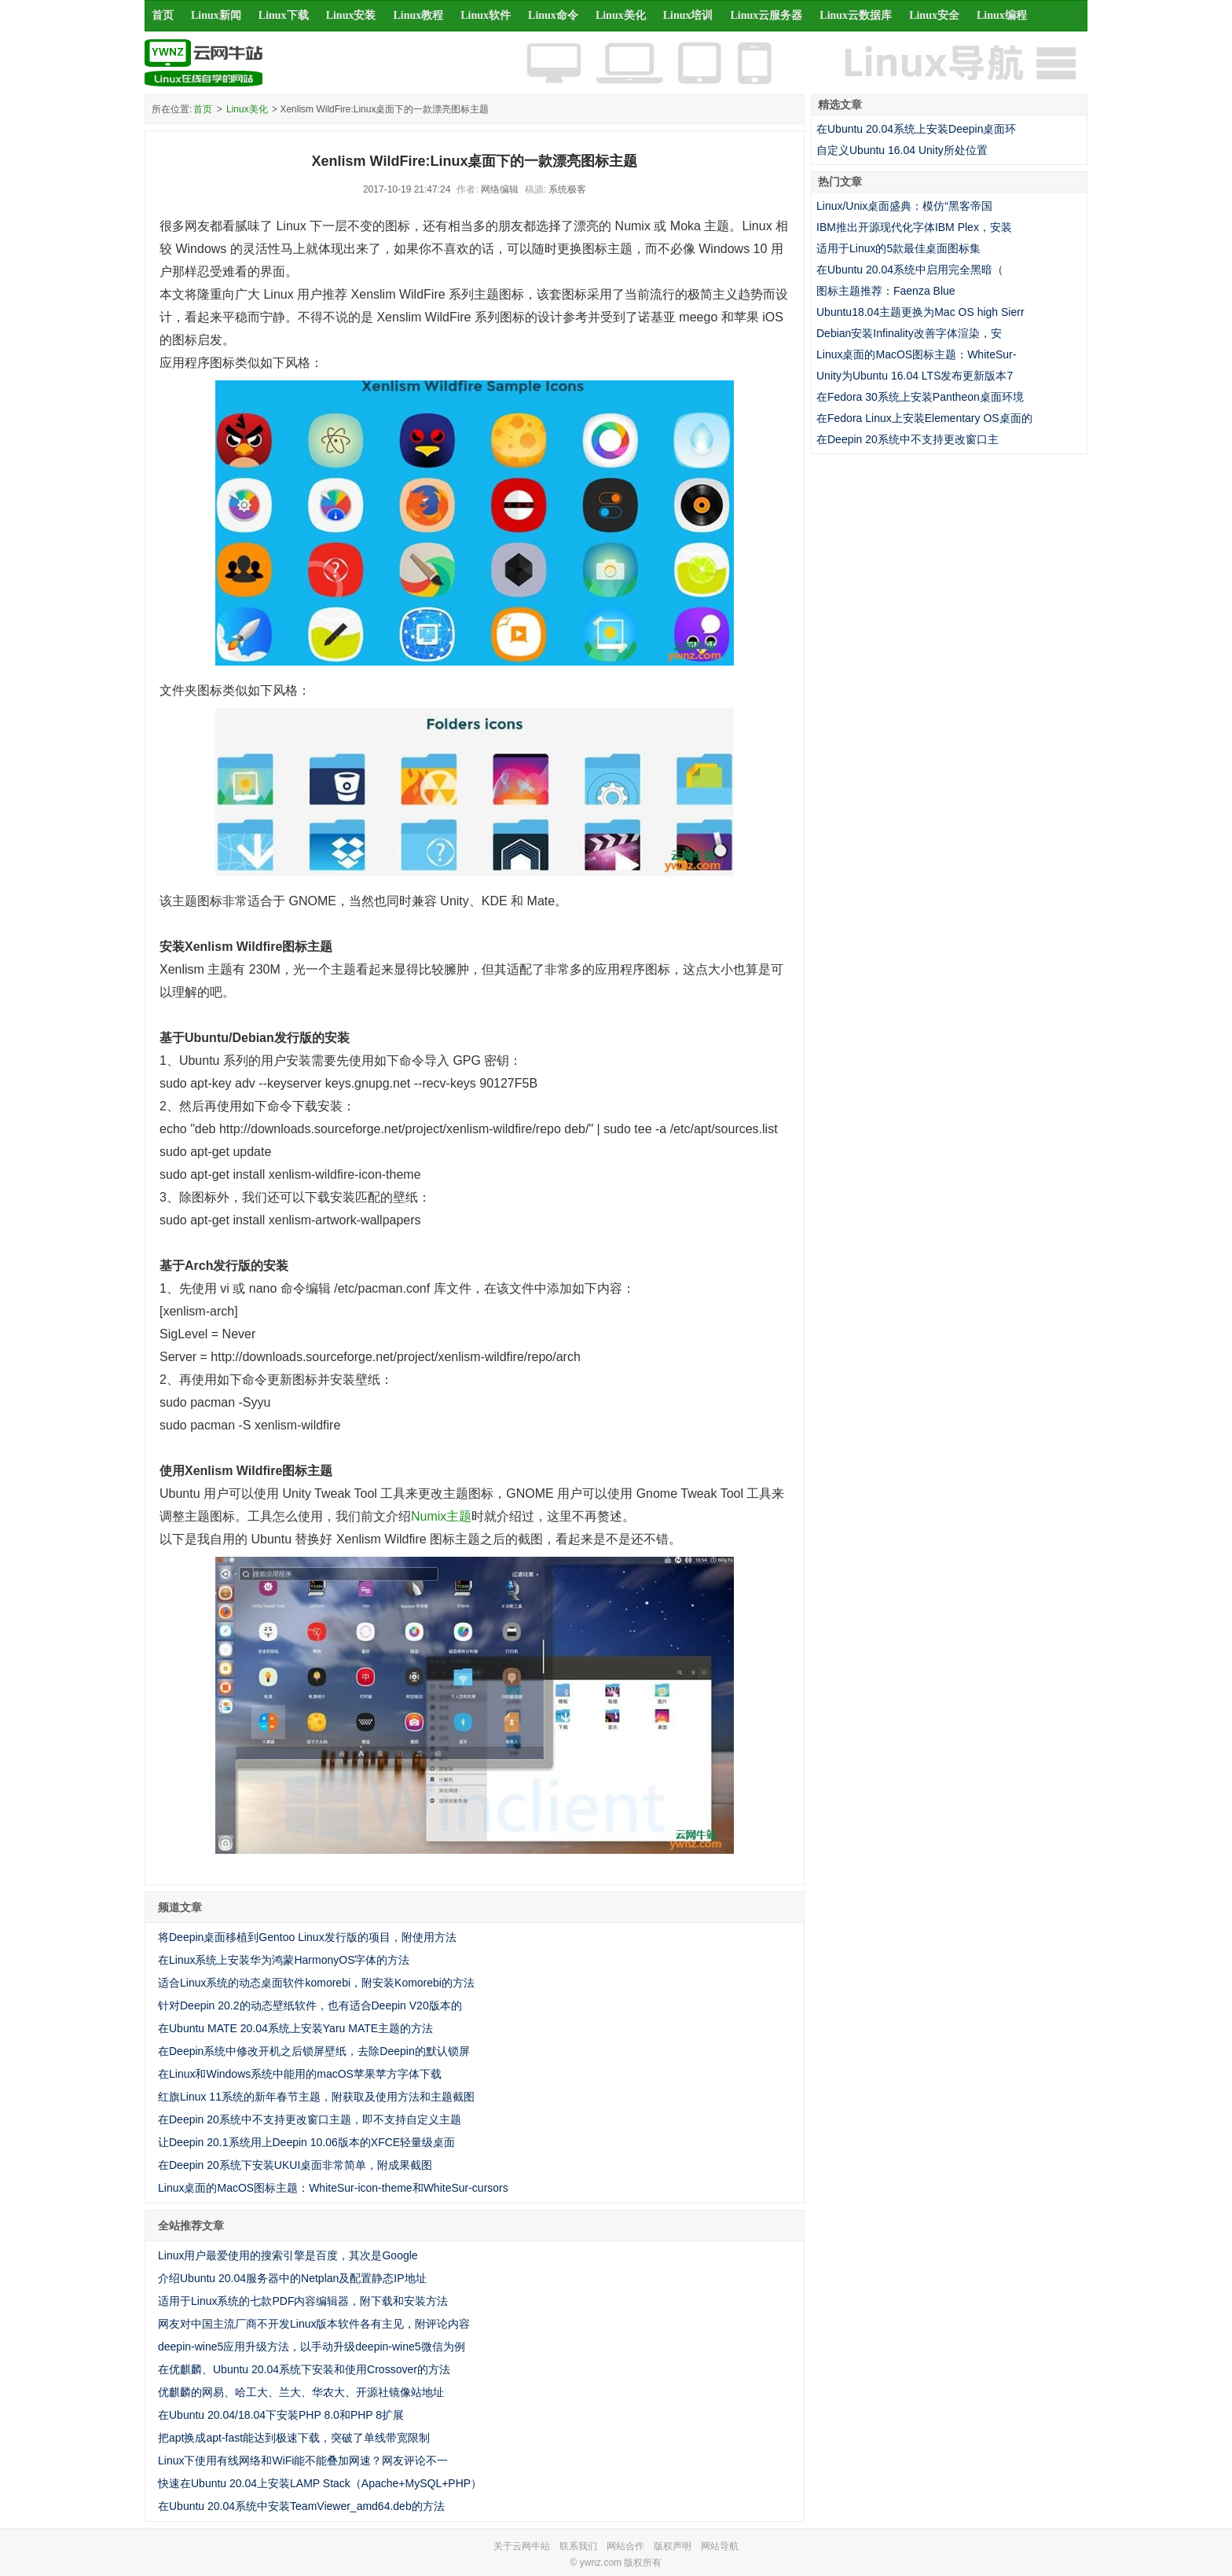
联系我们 (578, 2546)
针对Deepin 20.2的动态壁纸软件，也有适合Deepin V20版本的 (310, 2005)
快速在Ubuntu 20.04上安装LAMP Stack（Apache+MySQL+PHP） (320, 2483)
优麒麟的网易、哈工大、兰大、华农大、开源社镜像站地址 (301, 2392)
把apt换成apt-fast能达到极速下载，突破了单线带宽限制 (294, 2437)
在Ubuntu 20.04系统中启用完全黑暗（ (909, 269)
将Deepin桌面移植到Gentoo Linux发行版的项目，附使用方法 (307, 1937)
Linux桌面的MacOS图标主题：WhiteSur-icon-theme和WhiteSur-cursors (333, 2188)
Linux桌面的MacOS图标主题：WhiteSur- (916, 354)
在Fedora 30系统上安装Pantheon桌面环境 (920, 397)
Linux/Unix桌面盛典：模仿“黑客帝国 (904, 206)
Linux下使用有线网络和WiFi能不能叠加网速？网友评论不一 (303, 2460)
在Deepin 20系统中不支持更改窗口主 (907, 439)
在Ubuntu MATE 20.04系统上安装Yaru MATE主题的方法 (295, 2028)
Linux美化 (621, 15)
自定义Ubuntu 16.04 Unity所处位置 (902, 150)
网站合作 (625, 2546)
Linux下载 (283, 15)
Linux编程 (1002, 15)
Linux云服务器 (767, 15)
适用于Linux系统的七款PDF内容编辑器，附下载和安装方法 (303, 2301)
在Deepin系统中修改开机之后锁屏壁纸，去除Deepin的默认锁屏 (314, 2051)
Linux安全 (934, 15)
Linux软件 (485, 15)
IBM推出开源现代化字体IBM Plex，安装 (914, 227)
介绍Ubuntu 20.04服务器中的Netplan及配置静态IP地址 (292, 2278)
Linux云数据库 (856, 15)
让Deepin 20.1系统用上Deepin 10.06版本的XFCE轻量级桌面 (306, 2142)
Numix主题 (441, 1516)
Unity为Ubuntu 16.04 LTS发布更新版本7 (914, 375)
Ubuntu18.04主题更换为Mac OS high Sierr (920, 312)
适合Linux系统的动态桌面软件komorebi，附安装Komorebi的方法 (316, 1982)
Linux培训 (688, 15)
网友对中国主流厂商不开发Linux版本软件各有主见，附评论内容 (314, 2323)
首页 (163, 15)
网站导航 (720, 2546)
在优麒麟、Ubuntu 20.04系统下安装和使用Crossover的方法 (304, 2369)
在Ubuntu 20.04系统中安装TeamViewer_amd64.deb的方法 (301, 2506)
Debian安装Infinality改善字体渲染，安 (909, 333)
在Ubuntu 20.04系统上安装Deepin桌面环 (916, 129)
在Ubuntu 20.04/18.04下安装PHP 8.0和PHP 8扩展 (281, 2415)
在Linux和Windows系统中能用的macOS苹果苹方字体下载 (300, 2074)
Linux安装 (351, 15)
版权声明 (672, 2546)
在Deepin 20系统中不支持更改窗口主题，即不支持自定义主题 (309, 2119)
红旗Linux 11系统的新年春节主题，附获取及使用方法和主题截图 (316, 2096)
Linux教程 (418, 15)
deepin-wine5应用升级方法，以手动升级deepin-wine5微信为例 (311, 2346)
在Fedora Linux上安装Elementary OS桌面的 (924, 418)
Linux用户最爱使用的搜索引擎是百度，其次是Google (288, 2255)
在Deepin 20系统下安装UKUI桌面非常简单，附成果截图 (295, 2165)
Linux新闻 (216, 15)
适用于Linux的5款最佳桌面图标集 (898, 248)
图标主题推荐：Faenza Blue (885, 290)
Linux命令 (553, 15)
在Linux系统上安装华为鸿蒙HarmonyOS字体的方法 (284, 1960)
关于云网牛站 (521, 2546)
